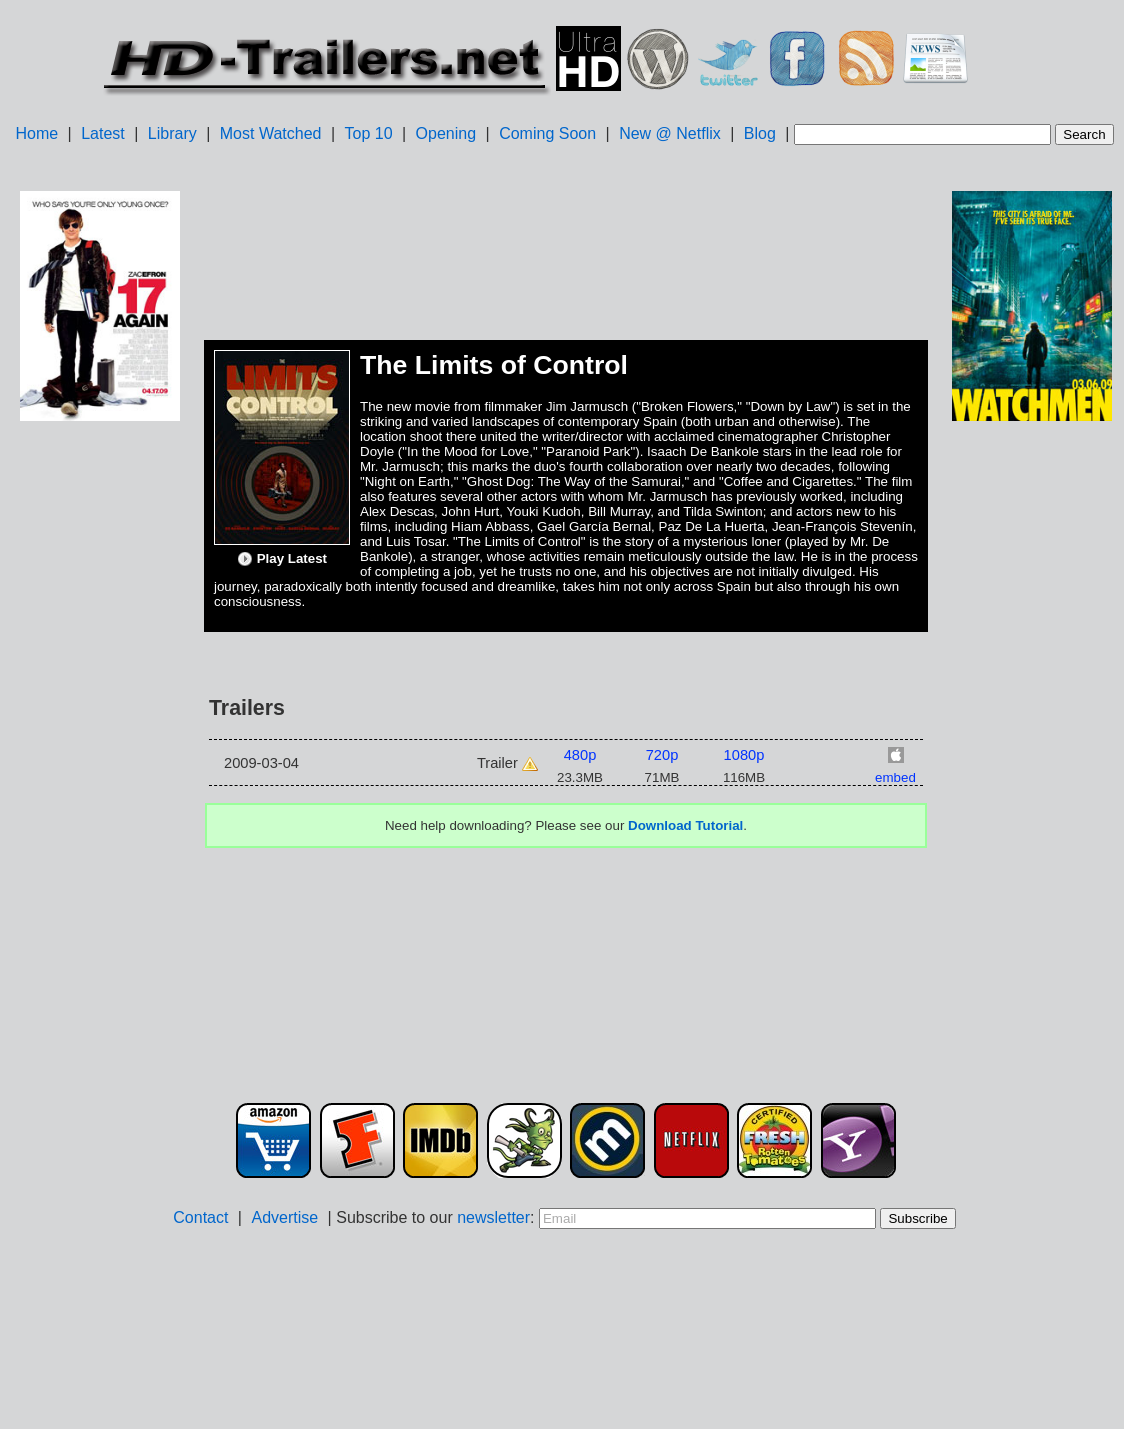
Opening (446, 133)
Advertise (284, 1217)
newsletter (493, 1217)
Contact (200, 1217)
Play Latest (282, 559)
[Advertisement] (100, 741)
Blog (760, 133)
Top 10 (369, 133)
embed (895, 777)
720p (662, 755)
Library (172, 133)
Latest (103, 133)
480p (580, 755)
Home (36, 133)
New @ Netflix (670, 133)
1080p (744, 755)
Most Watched (271, 133)
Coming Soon (547, 133)
